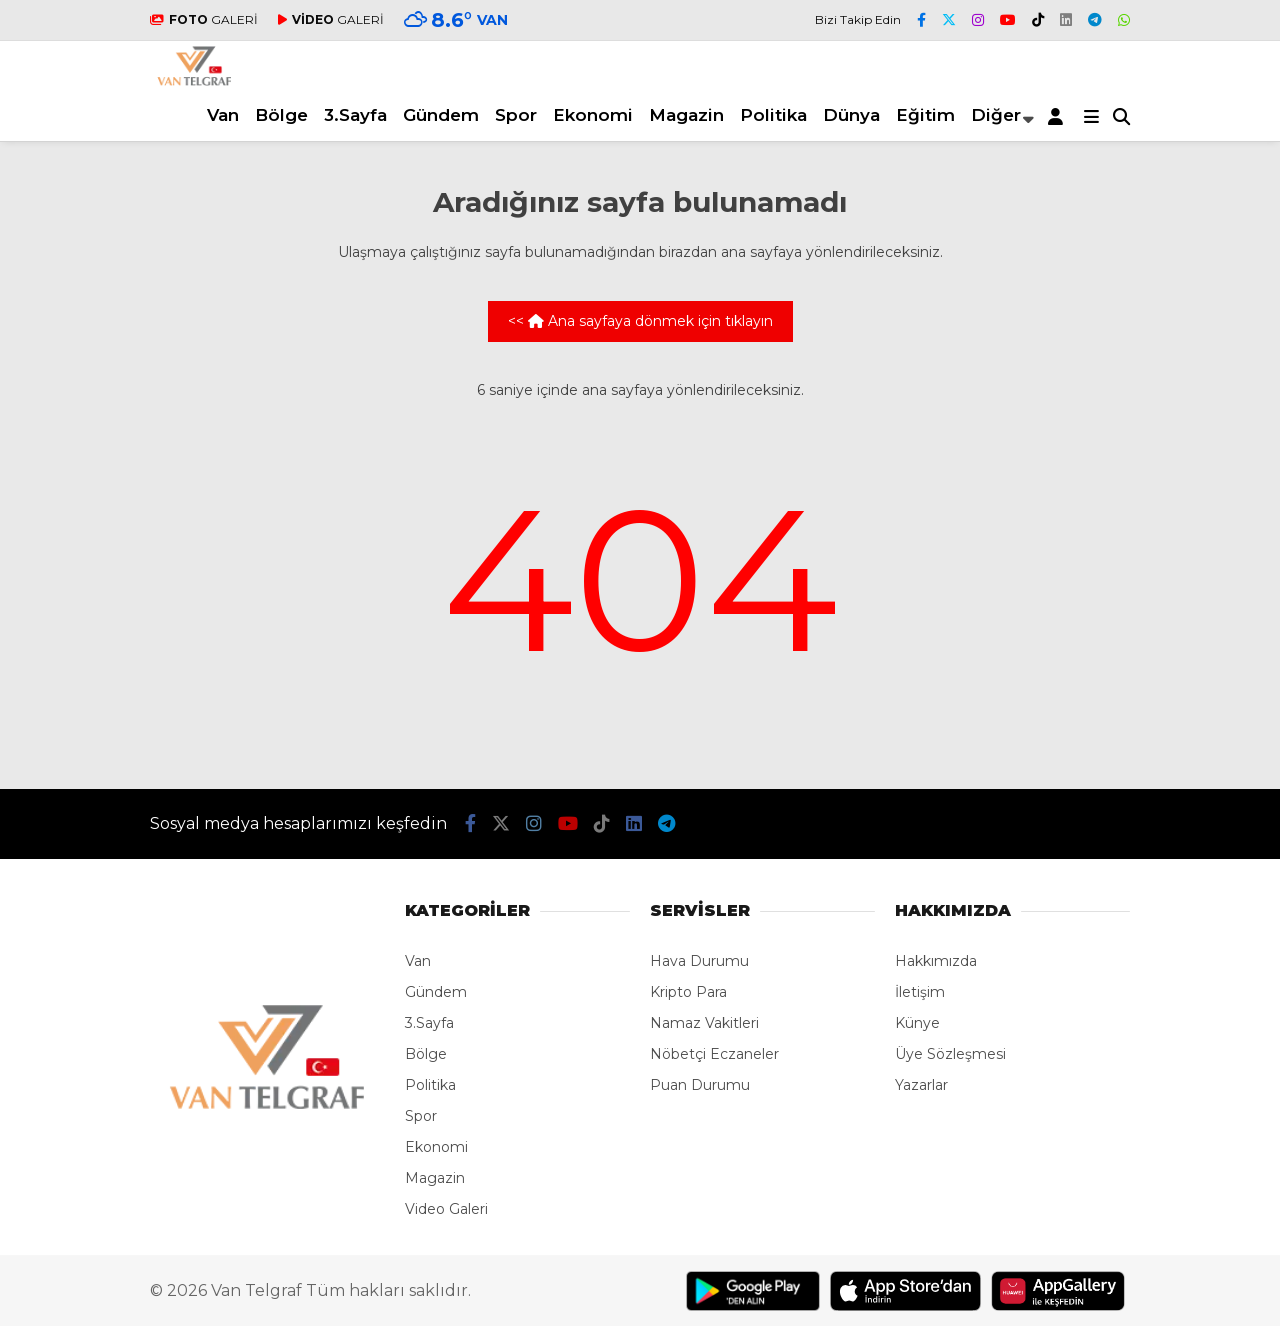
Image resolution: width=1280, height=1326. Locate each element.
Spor (516, 115)
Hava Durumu (699, 961)
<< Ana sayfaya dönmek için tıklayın (640, 321)
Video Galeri (446, 1209)
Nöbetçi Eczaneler (714, 1054)
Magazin (686, 115)
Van (223, 115)
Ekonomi (593, 115)
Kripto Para (688, 992)
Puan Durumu (700, 1085)
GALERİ (204, 19)
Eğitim (925, 115)
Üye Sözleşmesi (950, 1054)
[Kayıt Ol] (1059, 116)
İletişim (920, 992)
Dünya (851, 115)
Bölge (281, 115)
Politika (773, 115)
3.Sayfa (355, 115)
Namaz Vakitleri (704, 1023)
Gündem (441, 115)
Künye (917, 1023)
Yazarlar (921, 1085)
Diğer (996, 115)
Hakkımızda (936, 961)
